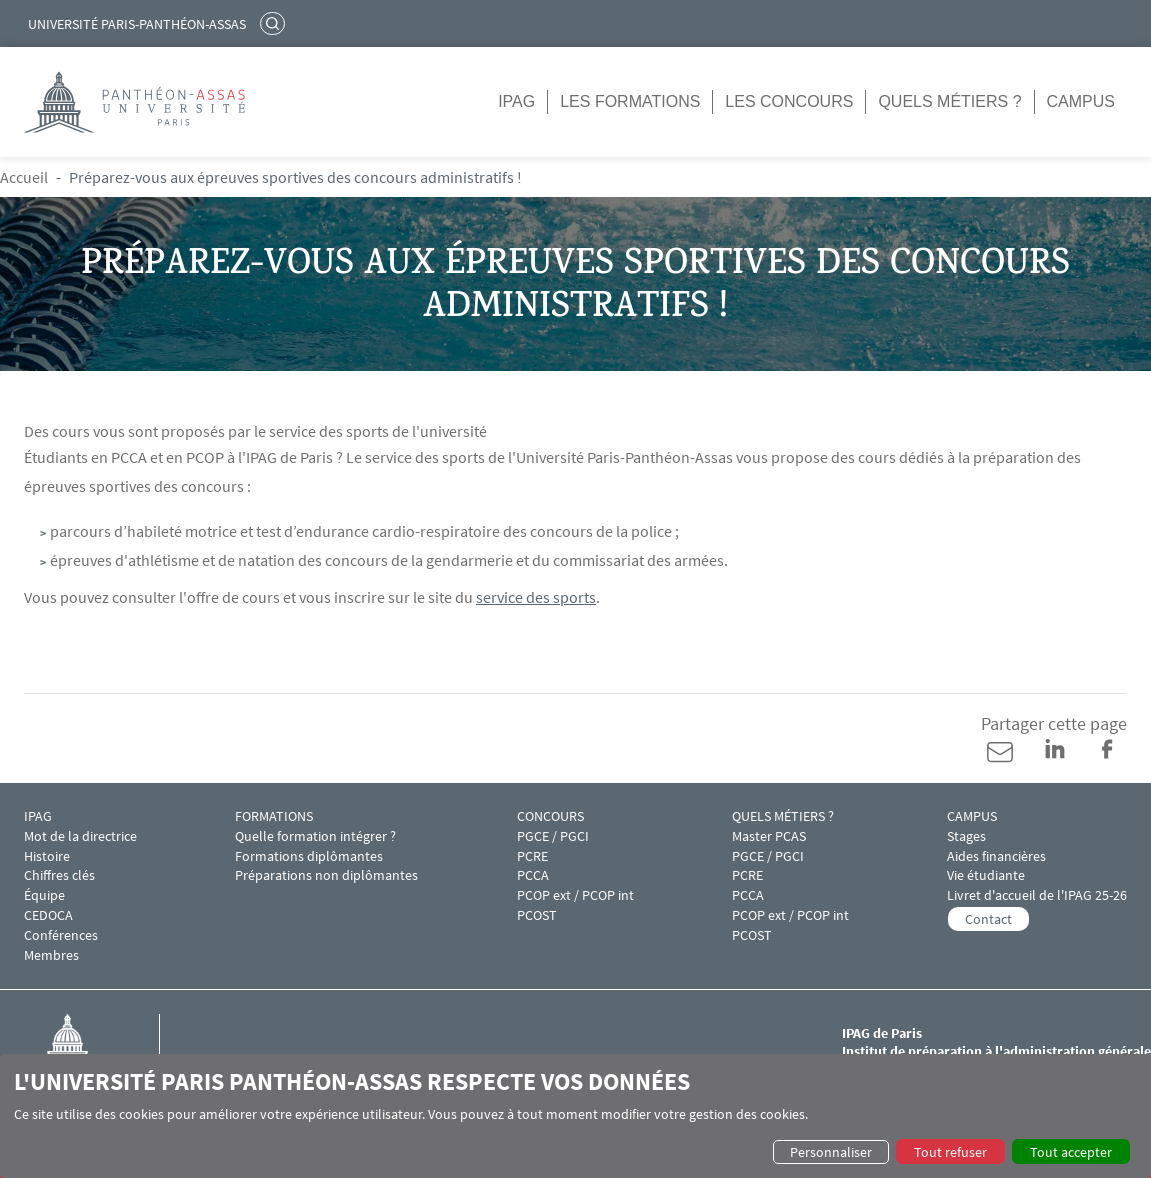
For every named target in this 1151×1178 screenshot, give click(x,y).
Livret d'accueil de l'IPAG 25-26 (1037, 895)
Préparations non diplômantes (326, 875)
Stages (966, 836)
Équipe (44, 895)
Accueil (24, 177)
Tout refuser (950, 1152)
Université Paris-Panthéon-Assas (137, 24)
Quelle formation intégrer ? (315, 836)
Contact (988, 919)
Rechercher (275, 23)
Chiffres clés (59, 875)
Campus (1081, 101)
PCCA (533, 875)
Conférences (61, 935)
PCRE (532, 856)
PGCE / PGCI (553, 836)
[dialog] (575, 1116)
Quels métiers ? (949, 101)
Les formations (630, 101)
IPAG (516, 101)
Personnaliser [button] (831, 1152)
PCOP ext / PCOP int (575, 895)
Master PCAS (769, 836)
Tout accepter (1071, 1152)
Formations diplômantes (309, 856)
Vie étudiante (986, 875)
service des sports (536, 597)
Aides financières (996, 856)
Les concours (789, 101)
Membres (51, 955)
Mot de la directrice (80, 836)
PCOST (537, 915)
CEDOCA (48, 915)
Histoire (47, 856)
